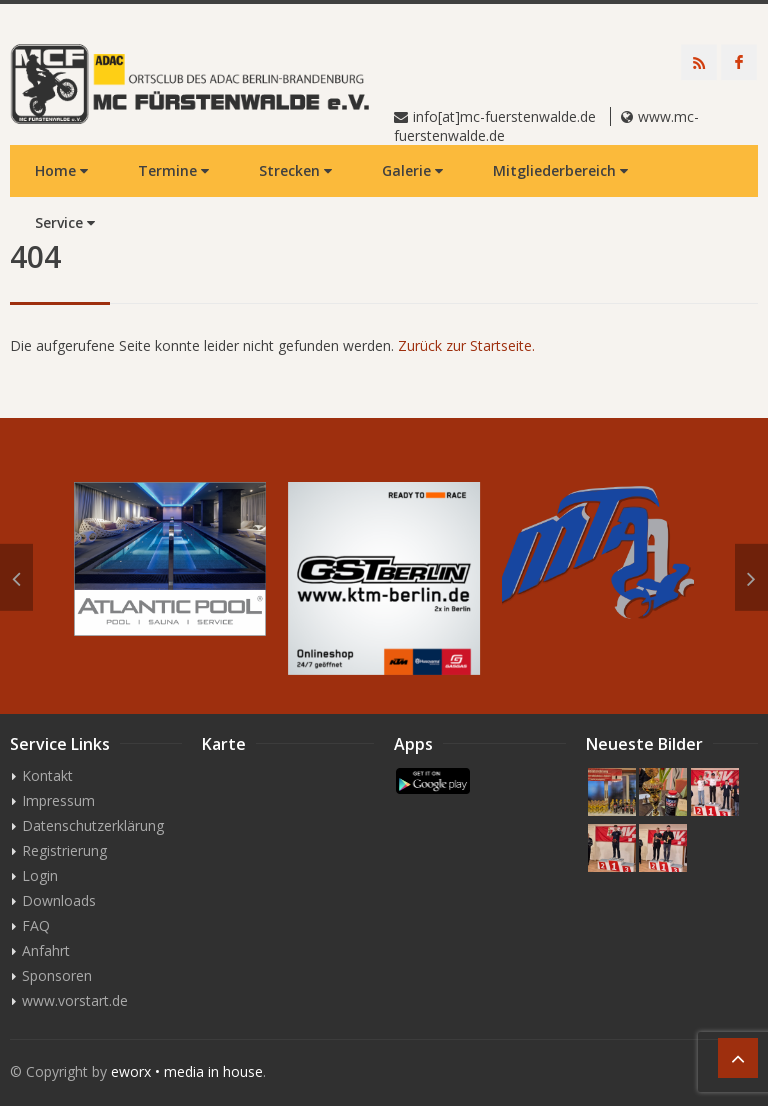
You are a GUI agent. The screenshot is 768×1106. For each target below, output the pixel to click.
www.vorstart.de (75, 1000)
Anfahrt (46, 950)
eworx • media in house (187, 1071)
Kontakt (47, 775)
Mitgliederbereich (560, 170)
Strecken (295, 170)
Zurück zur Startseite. (466, 345)
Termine (173, 170)
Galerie (412, 170)
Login (40, 875)
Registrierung (64, 850)
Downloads (59, 900)
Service (65, 222)
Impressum (58, 800)
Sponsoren (57, 975)
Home (61, 170)
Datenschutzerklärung (93, 825)
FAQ (36, 925)
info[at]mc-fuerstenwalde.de (504, 116)
